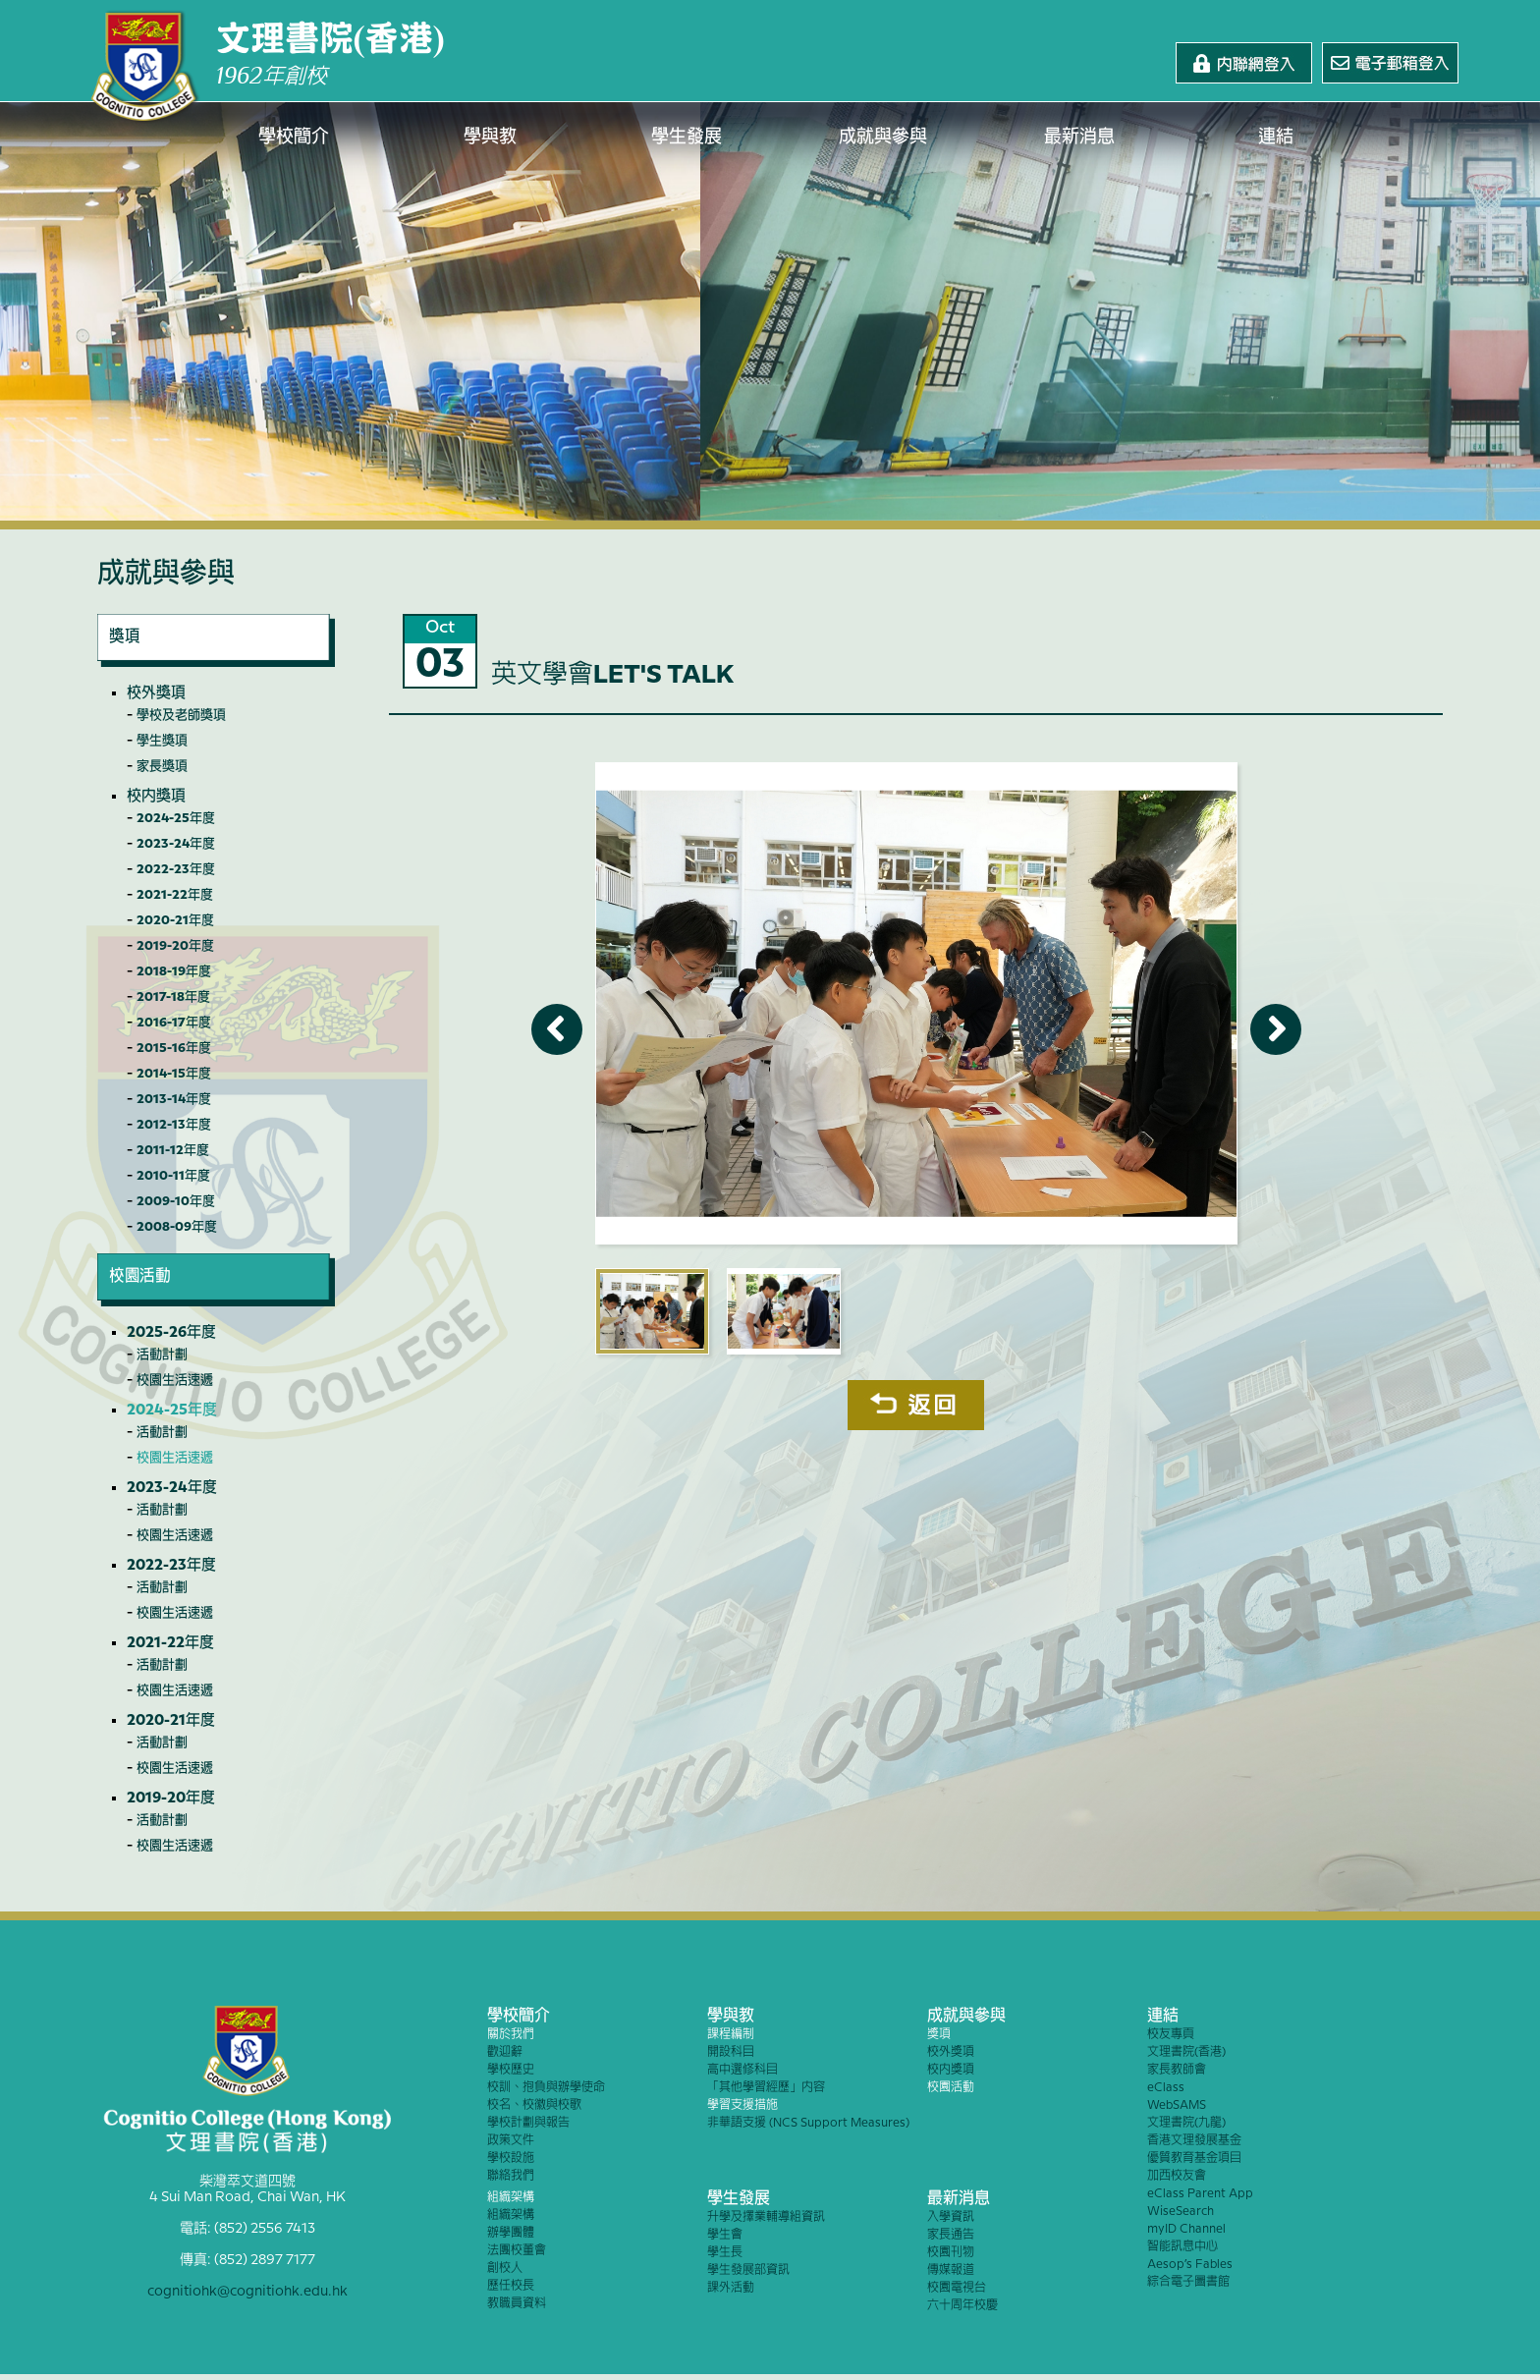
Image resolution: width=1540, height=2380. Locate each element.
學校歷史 (510, 2070)
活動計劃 (162, 1354)
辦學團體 (510, 2233)
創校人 (504, 2268)
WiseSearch (1180, 2211)
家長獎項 (162, 766)
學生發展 (686, 137)
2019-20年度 (175, 946)
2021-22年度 (175, 895)
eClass (1165, 2087)
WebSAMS (1176, 2105)
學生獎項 (162, 741)
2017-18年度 (173, 997)
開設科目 (730, 2052)
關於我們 (510, 2034)
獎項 (939, 2034)
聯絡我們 (510, 2176)
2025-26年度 (171, 1333)
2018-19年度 (174, 971)
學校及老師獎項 (181, 715)
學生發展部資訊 (748, 2270)
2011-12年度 (173, 1150)
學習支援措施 (742, 2105)
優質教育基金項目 (1194, 2158)
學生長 (724, 2252)
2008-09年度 (177, 1227)
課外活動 (730, 2288)
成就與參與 (883, 137)
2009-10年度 (176, 1201)
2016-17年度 (174, 1022)
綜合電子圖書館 (1188, 2282)
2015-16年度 (174, 1048)
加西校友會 (1176, 2176)
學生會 (724, 2235)
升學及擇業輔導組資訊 (766, 2217)
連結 (1276, 137)
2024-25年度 (176, 818)
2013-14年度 (174, 1099)
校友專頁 (1170, 2034)
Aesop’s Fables (1190, 2264)
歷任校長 (510, 2286)
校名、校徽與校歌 (534, 2105)
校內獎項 (156, 796)
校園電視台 (956, 2288)
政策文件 (510, 2140)
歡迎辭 (504, 2052)
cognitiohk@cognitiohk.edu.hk (247, 2291)
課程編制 (730, 2034)
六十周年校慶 (962, 2305)
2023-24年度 (176, 844)
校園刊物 (950, 2252)
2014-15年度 (174, 1073)
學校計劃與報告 (528, 2123)
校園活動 (950, 2087)
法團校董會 (516, 2250)
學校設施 (510, 2158)
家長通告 (950, 2235)
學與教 (490, 137)
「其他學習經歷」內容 (766, 2087)
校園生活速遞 (175, 1380)
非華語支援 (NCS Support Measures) (808, 2123)
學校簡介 (293, 137)
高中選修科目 (742, 2070)
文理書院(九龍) (1186, 2123)
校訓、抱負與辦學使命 (546, 2087)
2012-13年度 (174, 1125)
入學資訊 (950, 2217)
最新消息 (1079, 137)
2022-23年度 (176, 869)
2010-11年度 (173, 1176)
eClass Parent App (1200, 2193)
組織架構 (510, 2197)
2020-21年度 (175, 920)
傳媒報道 (950, 2270)
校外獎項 (156, 693)
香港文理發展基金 (1194, 2140)
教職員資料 (516, 2303)
